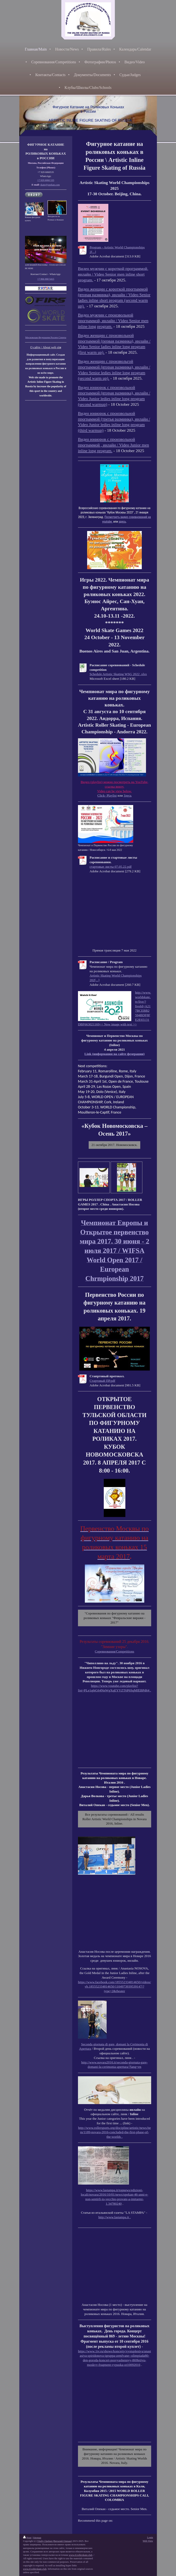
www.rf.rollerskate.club (80, 2555)
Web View (148, 2540)
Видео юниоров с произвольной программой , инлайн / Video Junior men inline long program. (113, 445)
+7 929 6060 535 (45, 180)
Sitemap (37, 2537)
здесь (122, 521)
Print (27, 2537)
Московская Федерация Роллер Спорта (45, 337)
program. (104, 326)
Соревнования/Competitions (114, 1651)
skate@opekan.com (50, 184)
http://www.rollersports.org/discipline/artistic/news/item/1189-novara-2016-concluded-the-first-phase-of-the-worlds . (114, 2132)
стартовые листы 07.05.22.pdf (111, 867)
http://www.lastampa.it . (114, 2217)
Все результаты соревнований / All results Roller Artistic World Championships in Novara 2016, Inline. (114, 1819)
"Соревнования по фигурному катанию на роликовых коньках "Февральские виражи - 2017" (114, 1617)
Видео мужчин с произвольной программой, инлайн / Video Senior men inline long (113, 321)
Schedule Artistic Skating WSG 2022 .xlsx (118, 674)
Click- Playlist (107, 795)
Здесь (127, 795)
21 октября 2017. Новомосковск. (115, 1145)
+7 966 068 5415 (45, 278)
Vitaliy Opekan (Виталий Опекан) (54, 2541)
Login (150, 2537)
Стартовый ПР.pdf (102, 1381)
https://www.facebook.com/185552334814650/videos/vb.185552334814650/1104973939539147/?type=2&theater (114, 1986)
